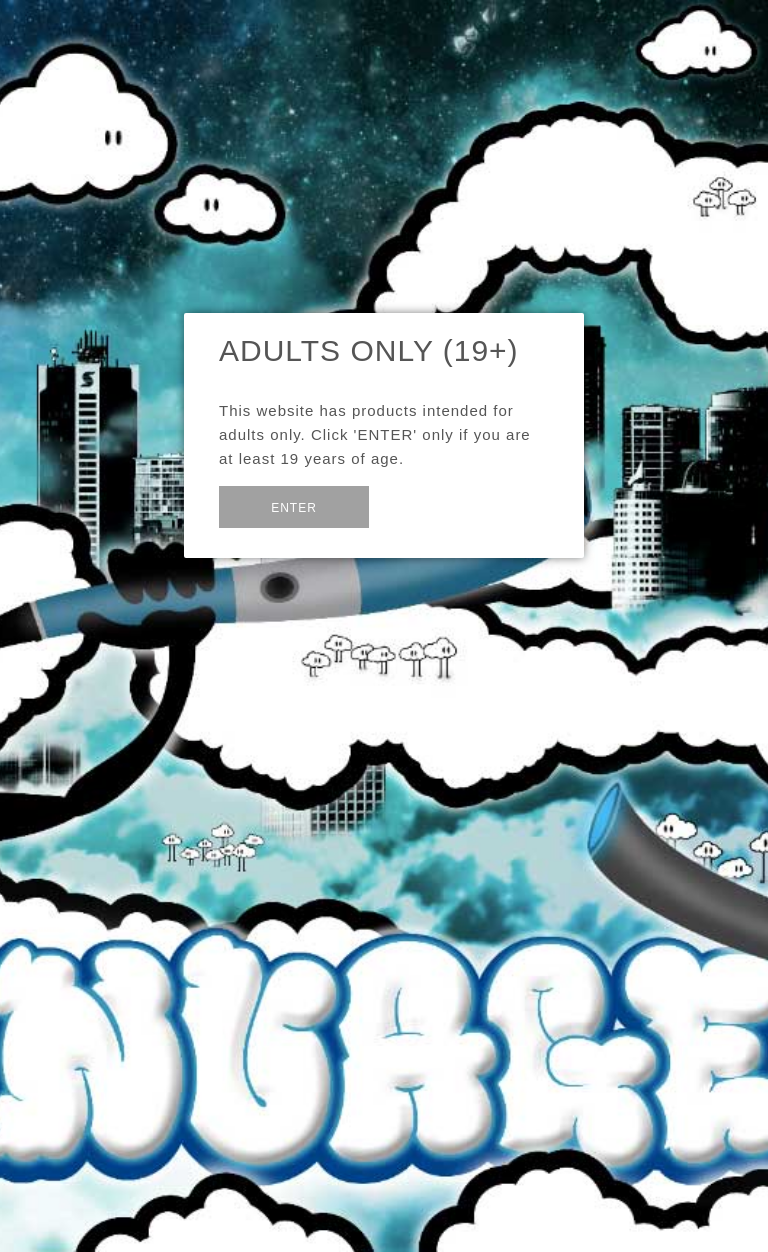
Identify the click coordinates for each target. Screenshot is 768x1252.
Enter (294, 508)
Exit (417, 505)
